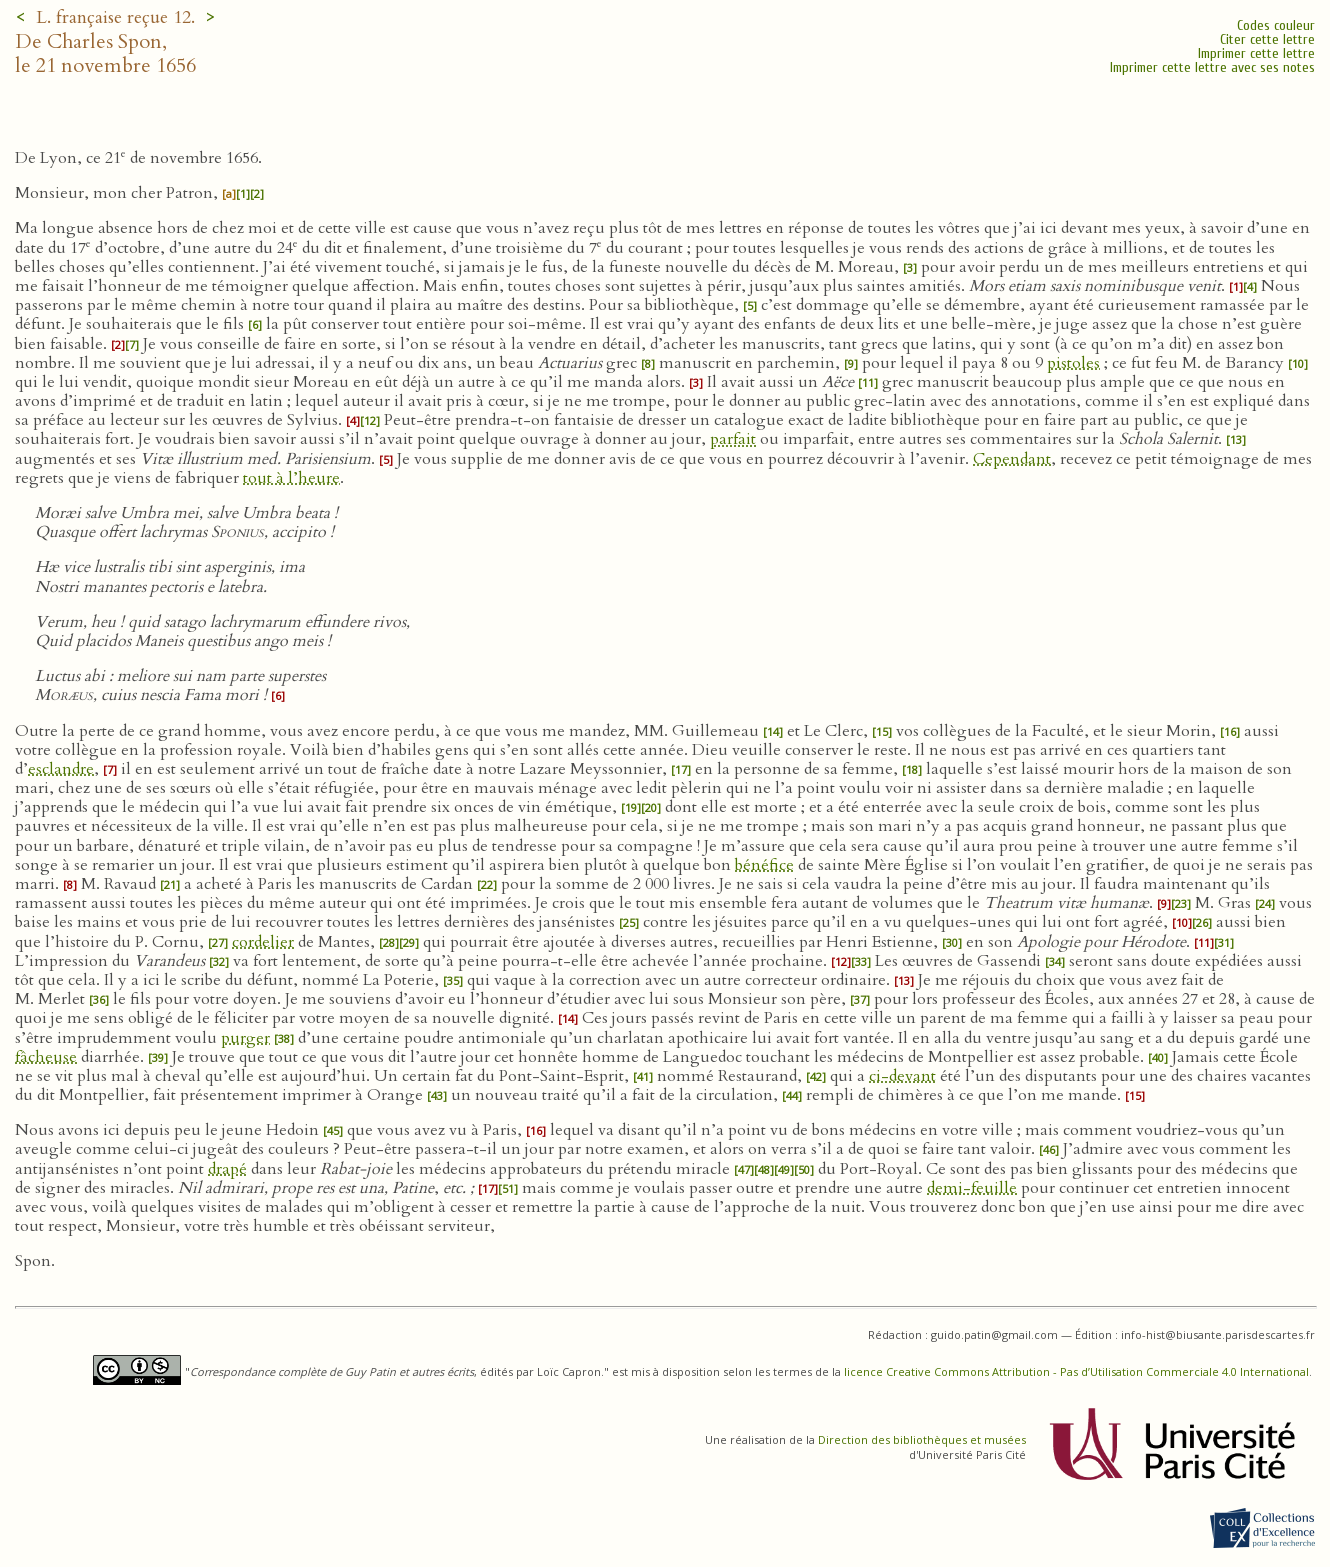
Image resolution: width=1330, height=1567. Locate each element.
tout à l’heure (291, 478)
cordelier (263, 942)
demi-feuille (972, 1188)
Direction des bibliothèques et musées (922, 1439)
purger (245, 1038)
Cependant (1012, 459)
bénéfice (764, 865)
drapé (227, 1169)
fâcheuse (46, 1057)
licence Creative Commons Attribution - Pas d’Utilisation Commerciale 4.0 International (1076, 1371)
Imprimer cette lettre (1256, 53)
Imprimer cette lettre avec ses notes (1212, 67)
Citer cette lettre (1267, 39)
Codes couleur (1276, 25)
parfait (733, 439)
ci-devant (902, 1076)
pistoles (1073, 363)
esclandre (61, 769)
